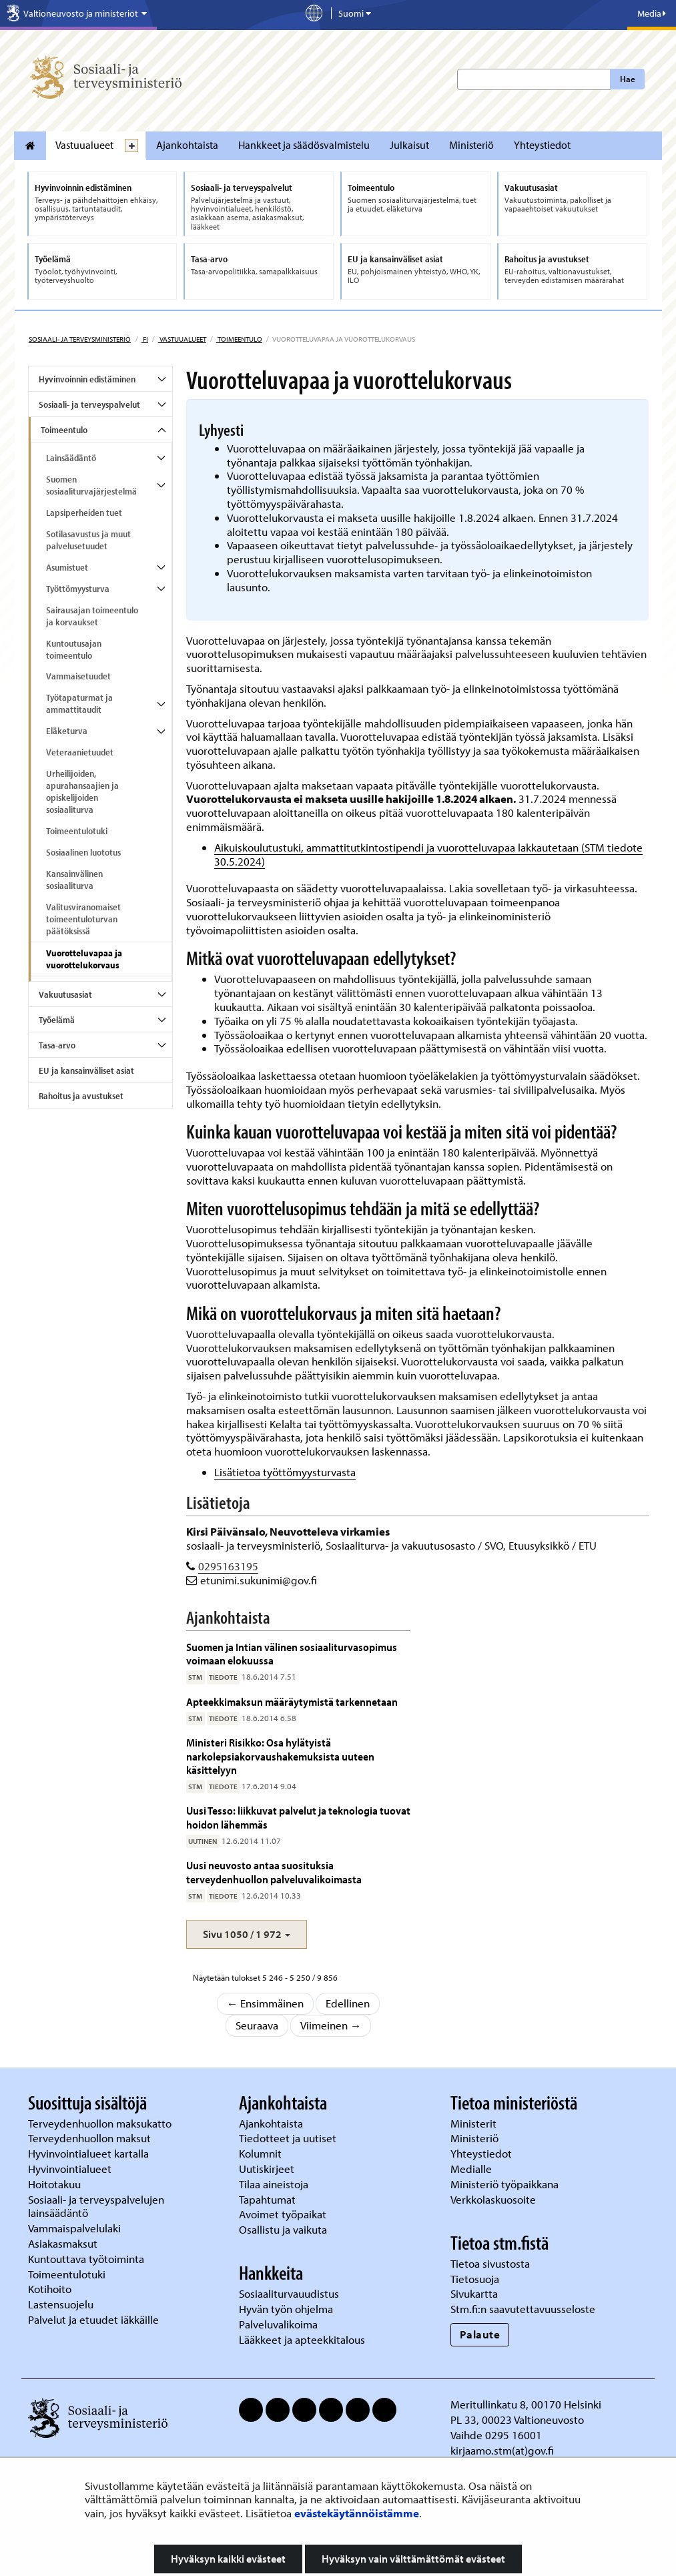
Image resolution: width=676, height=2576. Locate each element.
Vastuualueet (84, 144)
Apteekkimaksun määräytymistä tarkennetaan (292, 1701)
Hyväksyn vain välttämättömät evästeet (413, 2558)
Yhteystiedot (542, 144)
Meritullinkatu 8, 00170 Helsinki (525, 2404)
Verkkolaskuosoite (494, 2199)
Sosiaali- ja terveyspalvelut (89, 404)
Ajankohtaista (187, 144)
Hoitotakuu (55, 2184)
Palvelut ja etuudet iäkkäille (93, 2319)
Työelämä (57, 1020)
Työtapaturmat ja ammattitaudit (79, 703)
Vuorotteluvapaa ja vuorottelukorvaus (84, 959)
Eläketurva (66, 731)
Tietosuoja (474, 2279)
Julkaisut (409, 144)
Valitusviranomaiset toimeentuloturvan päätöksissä (83, 919)
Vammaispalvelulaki (75, 2228)
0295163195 (228, 1566)
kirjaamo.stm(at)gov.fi (502, 2450)
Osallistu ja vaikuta (283, 2229)
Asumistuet (67, 567)
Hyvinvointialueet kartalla (89, 2153)
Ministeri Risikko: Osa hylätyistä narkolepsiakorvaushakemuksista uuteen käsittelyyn (280, 1756)
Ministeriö (471, 144)
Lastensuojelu (62, 2304)
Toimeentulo (239, 339)
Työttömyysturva (77, 589)
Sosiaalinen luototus (83, 852)
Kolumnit (261, 2153)
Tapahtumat (267, 2199)
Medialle (472, 2169)
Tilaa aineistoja (273, 2184)
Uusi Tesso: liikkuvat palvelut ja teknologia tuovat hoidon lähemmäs (298, 1817)
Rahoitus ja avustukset (81, 1096)
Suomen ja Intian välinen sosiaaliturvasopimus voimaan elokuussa (291, 1653)
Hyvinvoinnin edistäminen (87, 379)
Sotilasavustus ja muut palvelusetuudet (88, 540)
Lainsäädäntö (71, 458)
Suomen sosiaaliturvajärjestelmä (91, 485)
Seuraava (257, 2025)
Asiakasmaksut (62, 2243)
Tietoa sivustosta (490, 2263)
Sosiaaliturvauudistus (289, 2293)
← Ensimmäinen (265, 2003)
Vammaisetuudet (78, 676)
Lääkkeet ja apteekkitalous (302, 2339)
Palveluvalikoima (278, 2324)
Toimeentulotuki (76, 831)
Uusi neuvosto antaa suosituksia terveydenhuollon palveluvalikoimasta (274, 1871)
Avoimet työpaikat (282, 2214)
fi (144, 339)
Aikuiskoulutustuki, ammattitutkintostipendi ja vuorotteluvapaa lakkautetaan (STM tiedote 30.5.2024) (428, 854)
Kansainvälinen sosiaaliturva (74, 880)
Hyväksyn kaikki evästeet (228, 2558)
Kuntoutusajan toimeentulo (73, 649)
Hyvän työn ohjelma (286, 2309)
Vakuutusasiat (65, 994)
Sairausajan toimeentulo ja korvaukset (92, 616)
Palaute (480, 2334)
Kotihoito (49, 2289)
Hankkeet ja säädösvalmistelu (304, 144)
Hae (627, 78)
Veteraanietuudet (79, 752)
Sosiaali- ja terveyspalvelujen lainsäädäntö (96, 2206)
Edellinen (348, 2003)
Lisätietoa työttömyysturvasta (285, 1472)
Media (651, 13)
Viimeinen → (331, 2025)
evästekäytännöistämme (356, 2513)
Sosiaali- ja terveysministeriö (80, 339)
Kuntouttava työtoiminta (86, 2259)
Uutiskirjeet (268, 2169)
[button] (246, 1934)
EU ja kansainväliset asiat (86, 1070)
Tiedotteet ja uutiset (289, 2138)
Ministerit (474, 2123)
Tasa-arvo (57, 1045)
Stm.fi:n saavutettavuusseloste (522, 2309)
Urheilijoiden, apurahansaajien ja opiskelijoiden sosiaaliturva (82, 791)
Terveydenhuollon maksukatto (101, 2123)
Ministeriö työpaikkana (505, 2184)
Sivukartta (474, 2293)
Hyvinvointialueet (71, 2169)
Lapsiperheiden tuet (84, 513)
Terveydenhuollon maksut (90, 2138)
